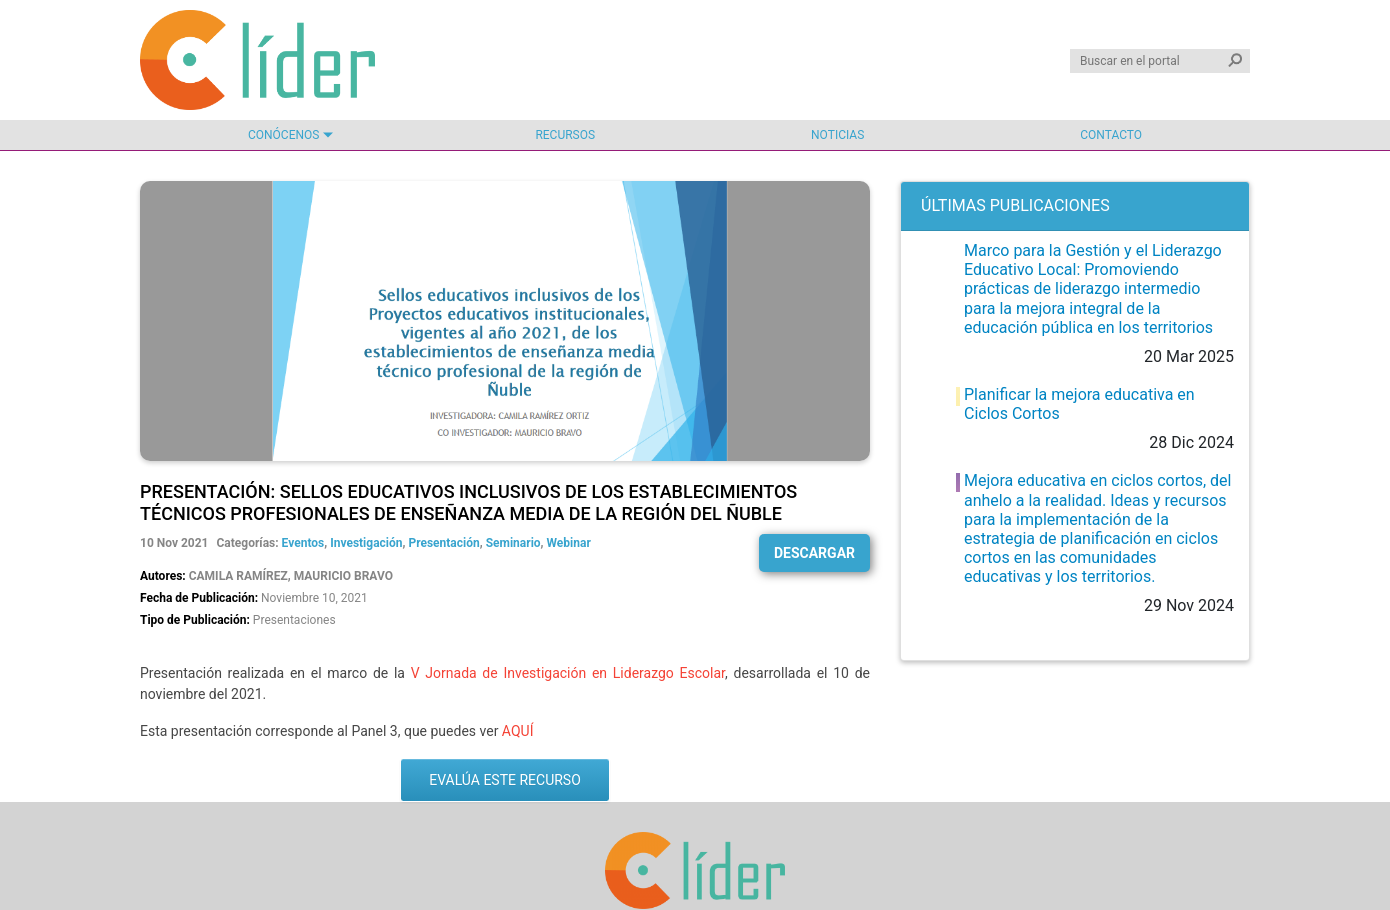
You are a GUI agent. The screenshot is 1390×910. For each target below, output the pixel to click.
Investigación (366, 543)
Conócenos (283, 135)
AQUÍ (518, 731)
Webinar (569, 543)
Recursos (565, 135)
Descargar (814, 553)
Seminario (513, 543)
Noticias (837, 135)
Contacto (1111, 135)
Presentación (443, 543)
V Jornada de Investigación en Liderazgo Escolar (568, 673)
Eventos (303, 543)
